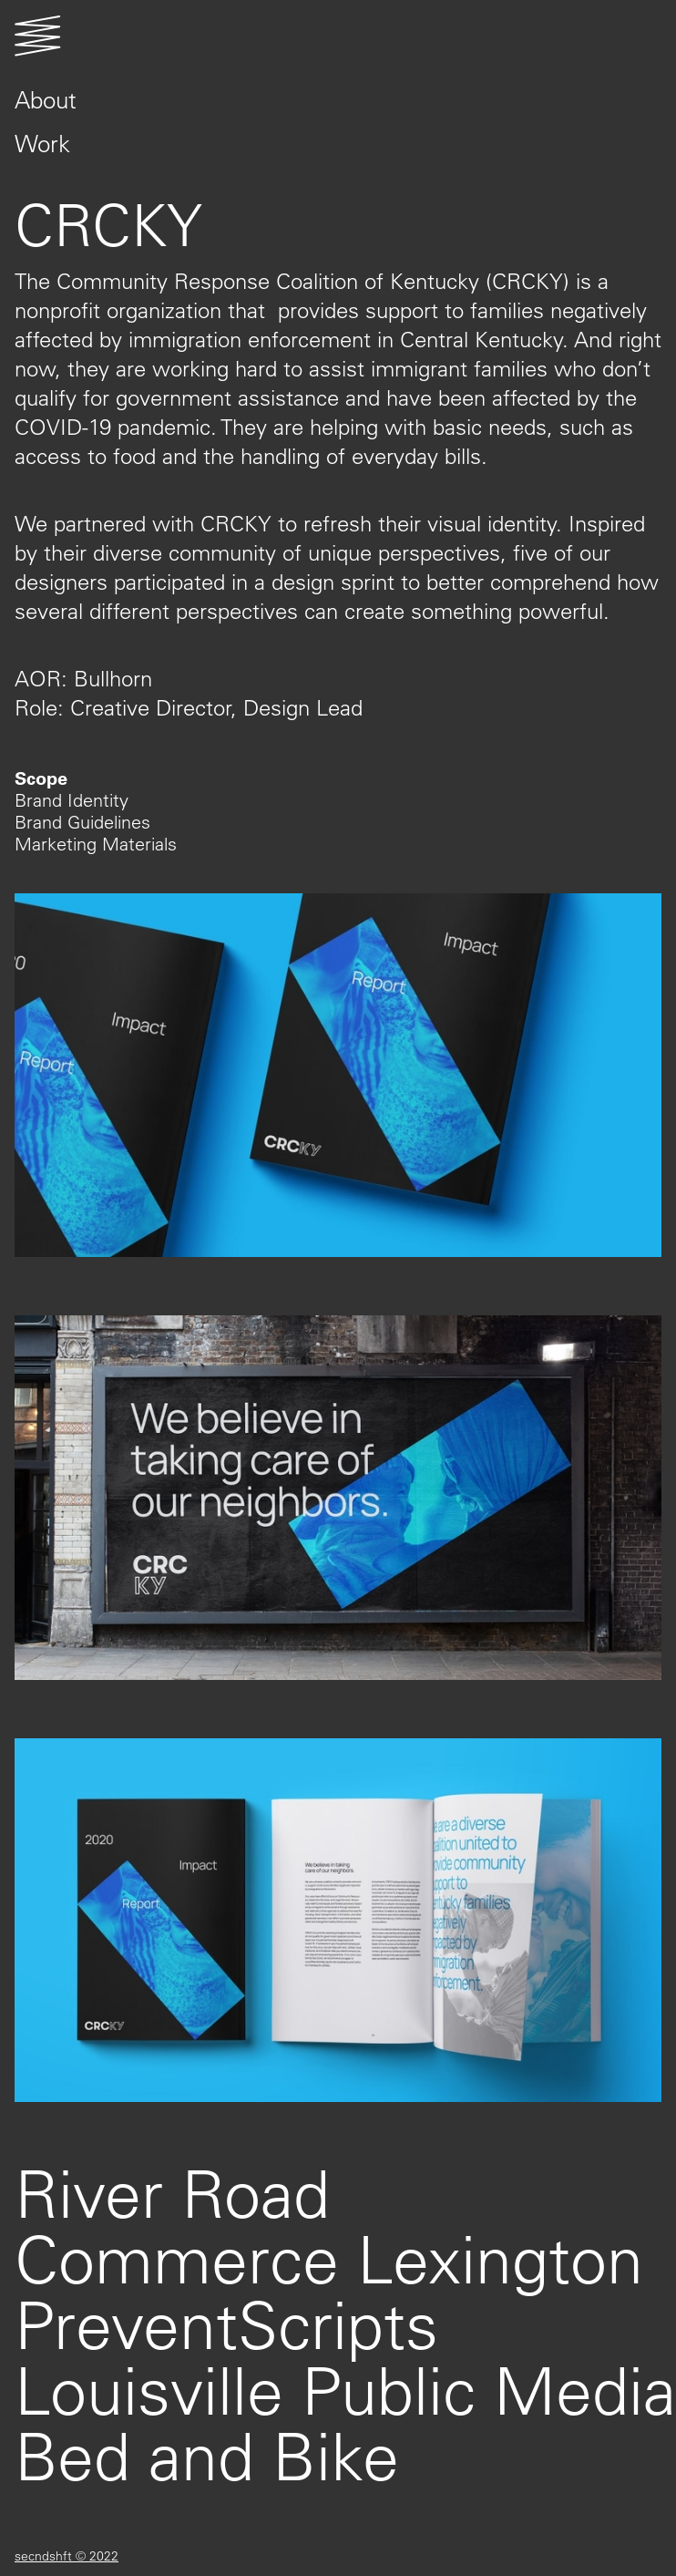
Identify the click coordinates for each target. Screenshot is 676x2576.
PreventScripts (226, 2323)
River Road (172, 2192)
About (46, 100)
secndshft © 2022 (66, 2556)
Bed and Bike (207, 2455)
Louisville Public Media (345, 2389)
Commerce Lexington (329, 2258)
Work (42, 144)
